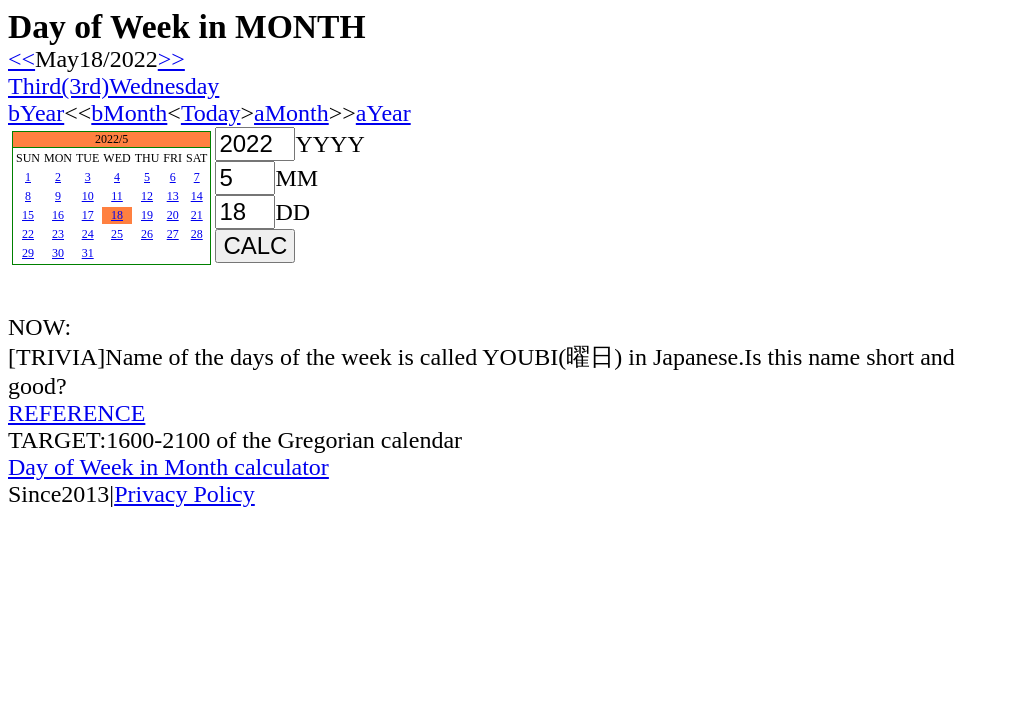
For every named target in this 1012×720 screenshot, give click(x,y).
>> (171, 59)
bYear (36, 113)
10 (88, 196)
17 (88, 215)
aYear (383, 113)
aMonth (291, 113)
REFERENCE (76, 413)
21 (197, 215)
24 (88, 234)
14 (197, 196)
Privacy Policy (184, 494)
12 (147, 196)
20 (173, 215)
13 (173, 196)
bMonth (129, 113)
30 (58, 253)
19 (147, 215)
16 (58, 215)
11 (117, 196)
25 (117, 234)
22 (28, 234)
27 (173, 234)
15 (28, 215)
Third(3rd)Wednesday (113, 86)
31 (88, 253)
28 (197, 234)
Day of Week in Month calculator (168, 467)
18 (117, 215)
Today (211, 113)
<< (21, 59)
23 (58, 234)
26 (147, 234)
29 (28, 253)
